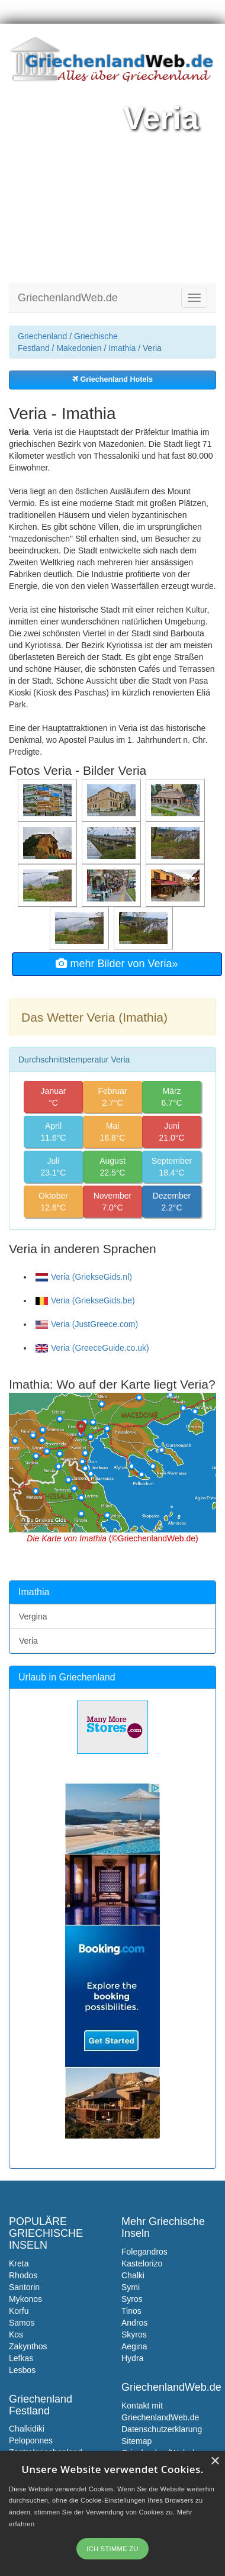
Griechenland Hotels (112, 379)
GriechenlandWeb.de (68, 298)
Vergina (33, 1616)
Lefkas (21, 2358)
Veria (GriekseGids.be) (85, 1300)
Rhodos (23, 2275)
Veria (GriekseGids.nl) (84, 1276)
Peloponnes (31, 2440)
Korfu (18, 2311)
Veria (28, 1641)
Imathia (122, 348)
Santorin (24, 2287)
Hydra (132, 2358)
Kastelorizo (141, 2263)
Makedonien (78, 348)
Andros (134, 2322)
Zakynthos (28, 2346)
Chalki (132, 2275)
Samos (22, 2322)
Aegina (134, 2346)
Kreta (18, 2263)
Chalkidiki (26, 2428)
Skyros (134, 2334)
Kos (16, 2334)
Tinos (131, 2311)
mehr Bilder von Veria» (117, 964)
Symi (130, 2287)
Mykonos (25, 2299)
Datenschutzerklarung (161, 2429)
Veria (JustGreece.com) (87, 1324)
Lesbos (22, 2370)
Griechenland (42, 336)
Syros (132, 2299)
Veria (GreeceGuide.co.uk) (92, 1348)
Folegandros (144, 2251)
